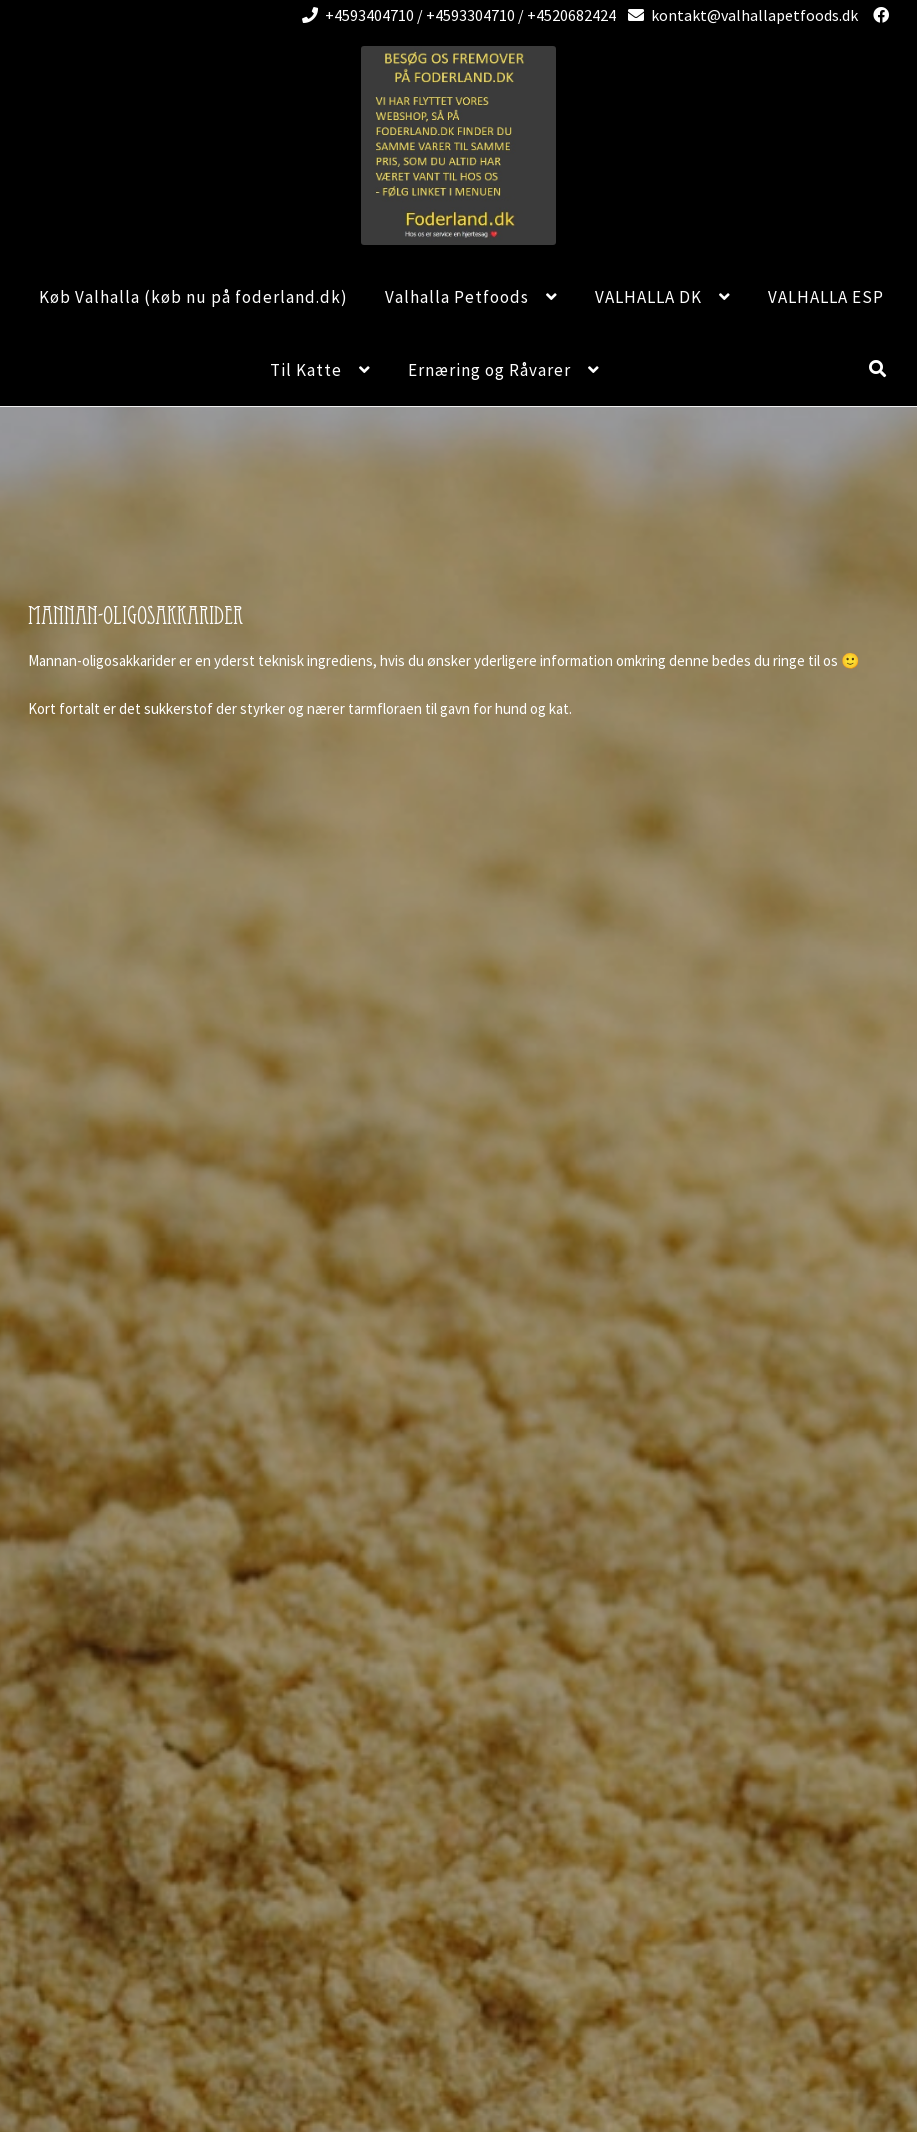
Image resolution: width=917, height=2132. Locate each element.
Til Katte (306, 370)
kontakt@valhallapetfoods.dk (739, 15)
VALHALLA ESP (826, 297)
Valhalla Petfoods (457, 297)
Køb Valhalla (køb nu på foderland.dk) (193, 297)
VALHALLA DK (648, 297)
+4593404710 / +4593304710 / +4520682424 (455, 15)
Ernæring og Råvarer (489, 370)
